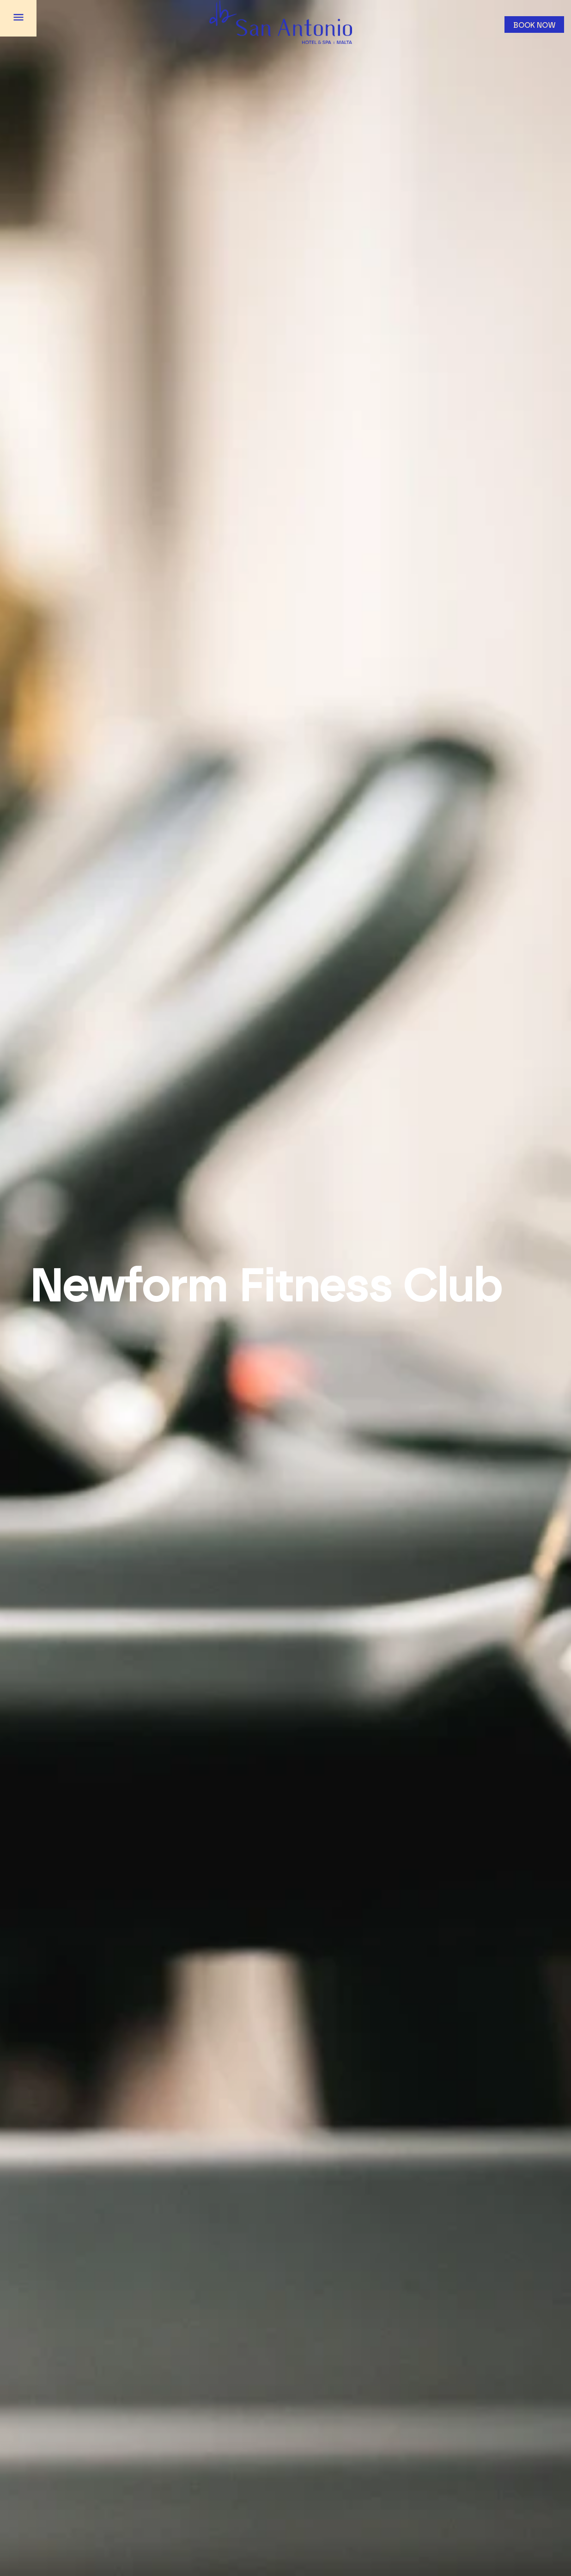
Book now (534, 25)
